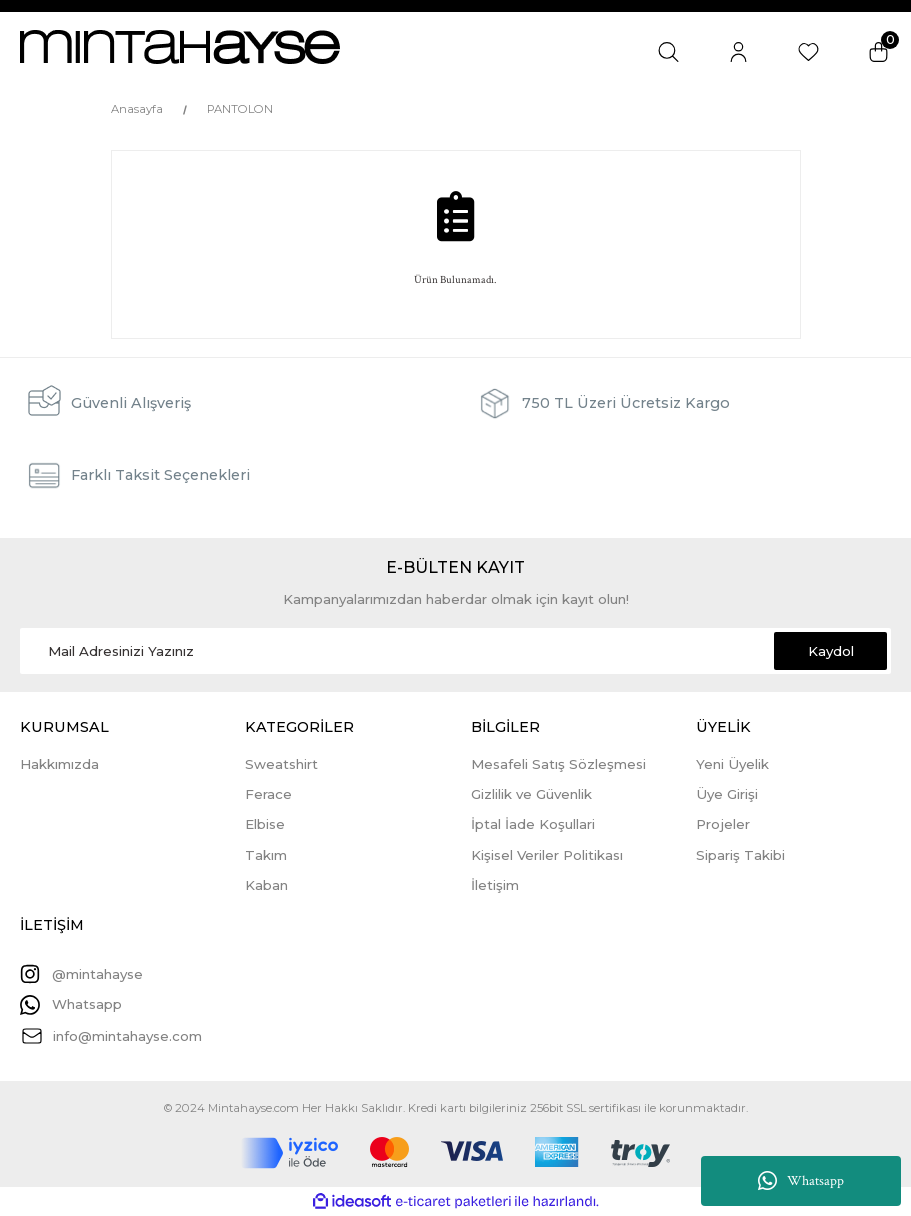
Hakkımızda (59, 764)
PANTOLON (240, 109)
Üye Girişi (727, 794)
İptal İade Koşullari (533, 824)
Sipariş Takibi (740, 855)
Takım (266, 855)
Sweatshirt (281, 764)
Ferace (268, 794)
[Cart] (878, 51)
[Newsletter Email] (455, 651)
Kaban (266, 885)
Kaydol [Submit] (831, 651)
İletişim (495, 885)
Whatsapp (801, 1181)
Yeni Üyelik (732, 764)
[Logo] (180, 47)
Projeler (723, 824)
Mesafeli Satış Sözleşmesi (558, 764)
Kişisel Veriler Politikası (547, 855)
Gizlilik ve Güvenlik (531, 794)
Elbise (265, 824)
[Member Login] (738, 51)
